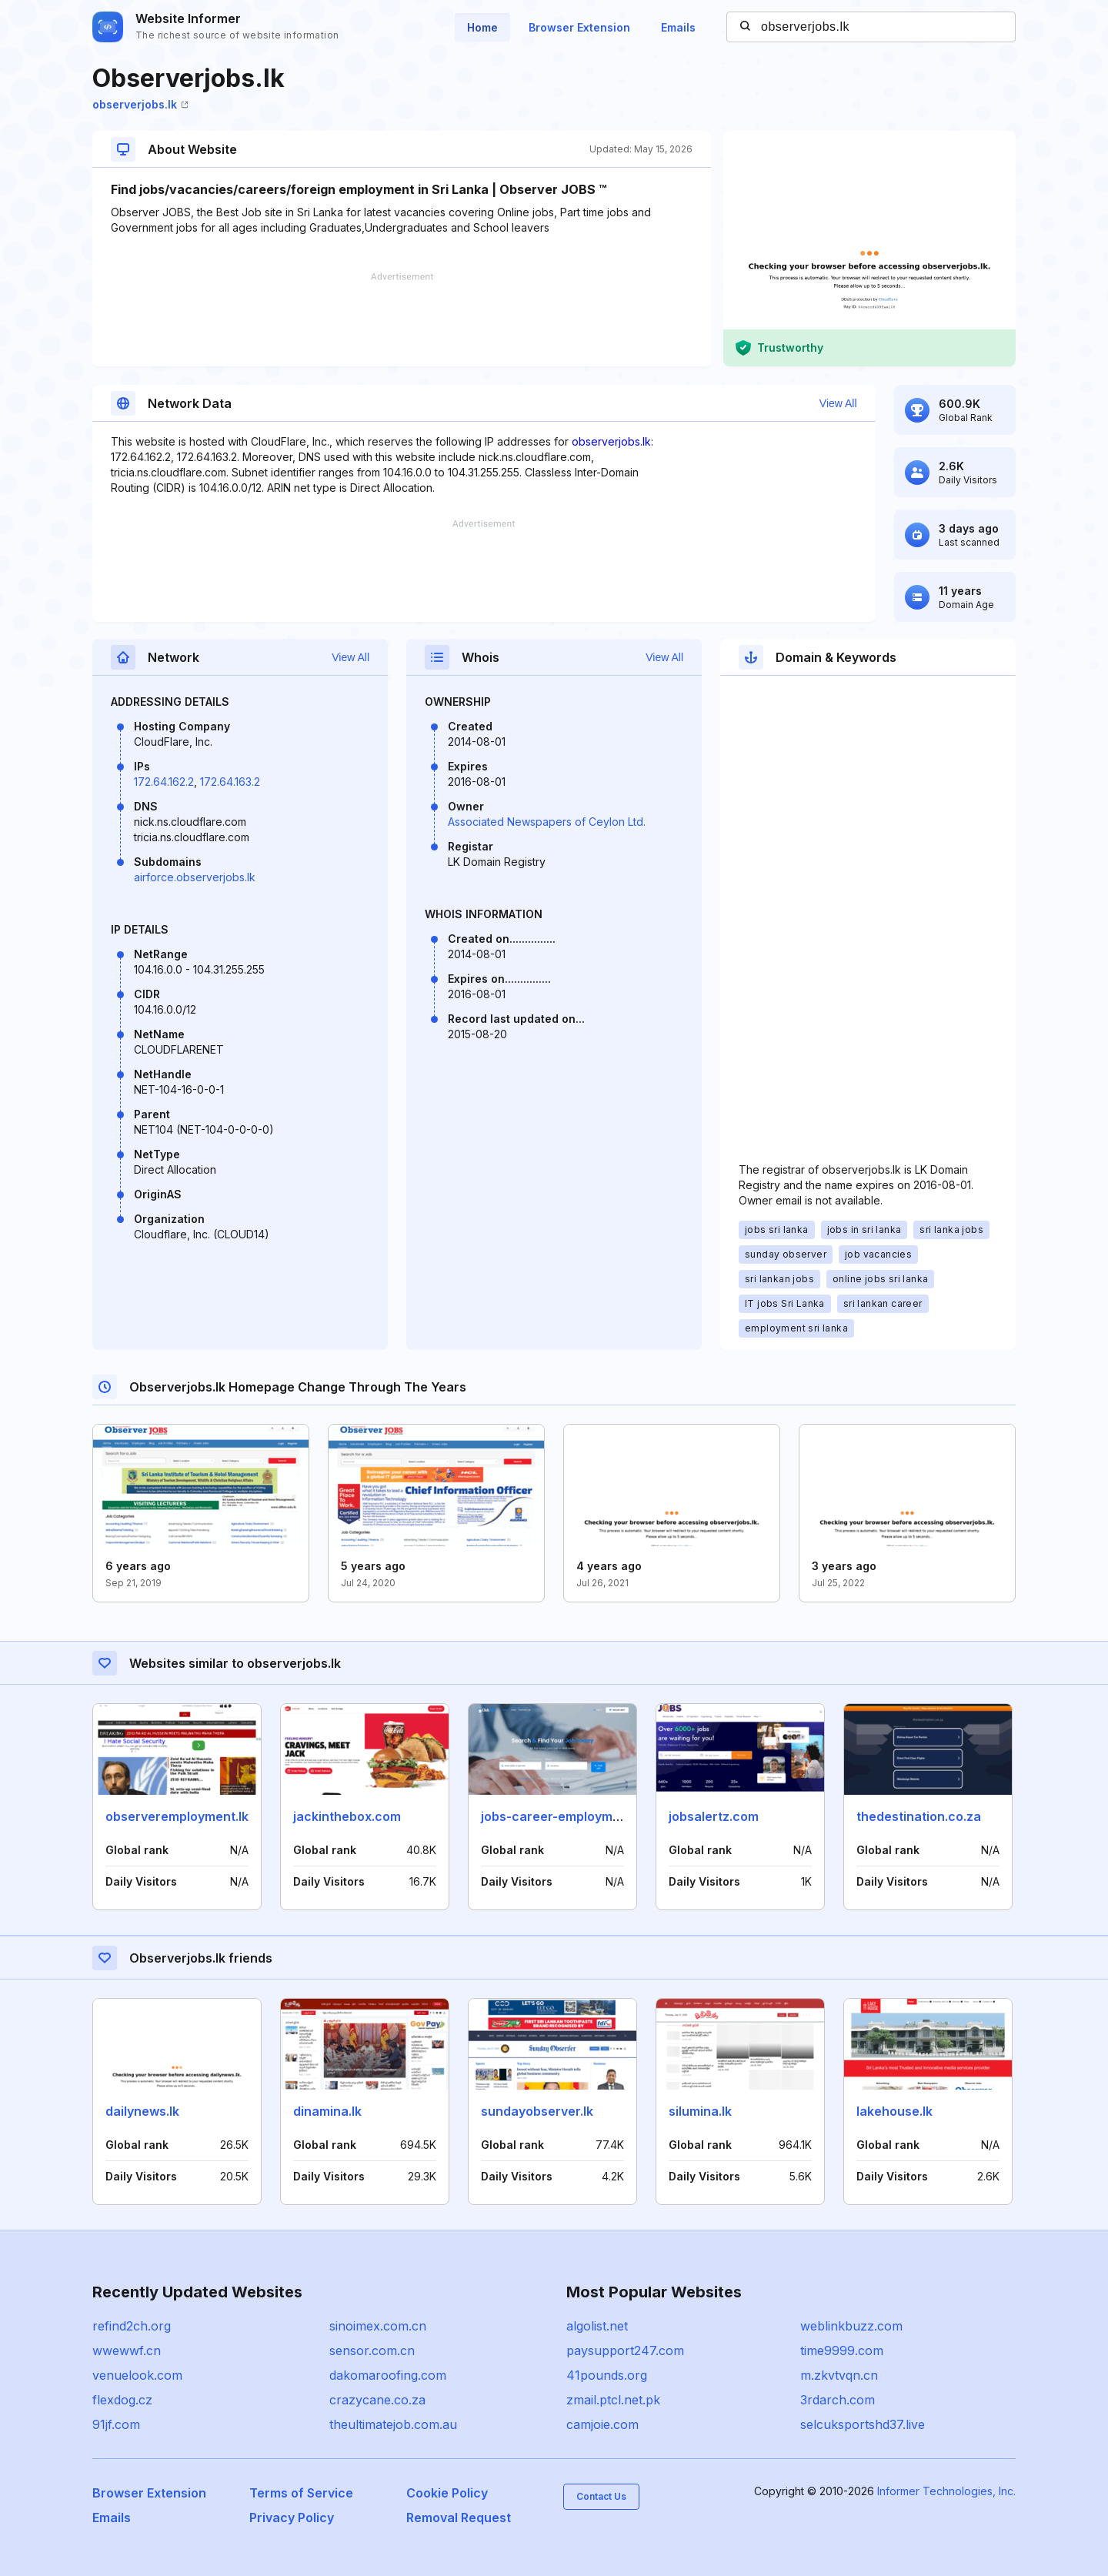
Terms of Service (301, 2493)
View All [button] (838, 403)
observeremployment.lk (177, 1816)
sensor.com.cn (372, 2350)
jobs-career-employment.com (571, 1816)
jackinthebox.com (347, 1816)
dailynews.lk (142, 2111)
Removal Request (458, 2517)
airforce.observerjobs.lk (194, 877)
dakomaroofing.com (387, 2375)
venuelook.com (137, 2375)
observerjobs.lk (140, 104)
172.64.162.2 (164, 781)
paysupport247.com (625, 2350)
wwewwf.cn (126, 2350)
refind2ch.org (131, 2326)
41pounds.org (606, 2375)
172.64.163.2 (230, 781)
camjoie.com (602, 2424)
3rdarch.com (837, 2399)
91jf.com (116, 2424)
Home (482, 27)
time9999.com (841, 2350)
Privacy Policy (291, 2517)
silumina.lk (700, 2111)
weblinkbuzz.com (851, 2326)
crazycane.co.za (377, 2399)
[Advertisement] (401, 319)
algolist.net (597, 2326)
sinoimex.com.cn (377, 2326)
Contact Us (601, 2496)
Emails (678, 27)
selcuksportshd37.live (862, 2424)
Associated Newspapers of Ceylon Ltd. (547, 821)
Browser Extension (579, 27)
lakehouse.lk (894, 2111)
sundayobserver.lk (537, 2111)
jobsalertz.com (714, 1816)
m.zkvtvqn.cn (839, 2375)
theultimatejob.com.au (393, 2424)
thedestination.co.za (918, 1816)
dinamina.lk (327, 2111)
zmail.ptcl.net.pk (613, 2399)
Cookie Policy (447, 2493)
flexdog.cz (122, 2399)
